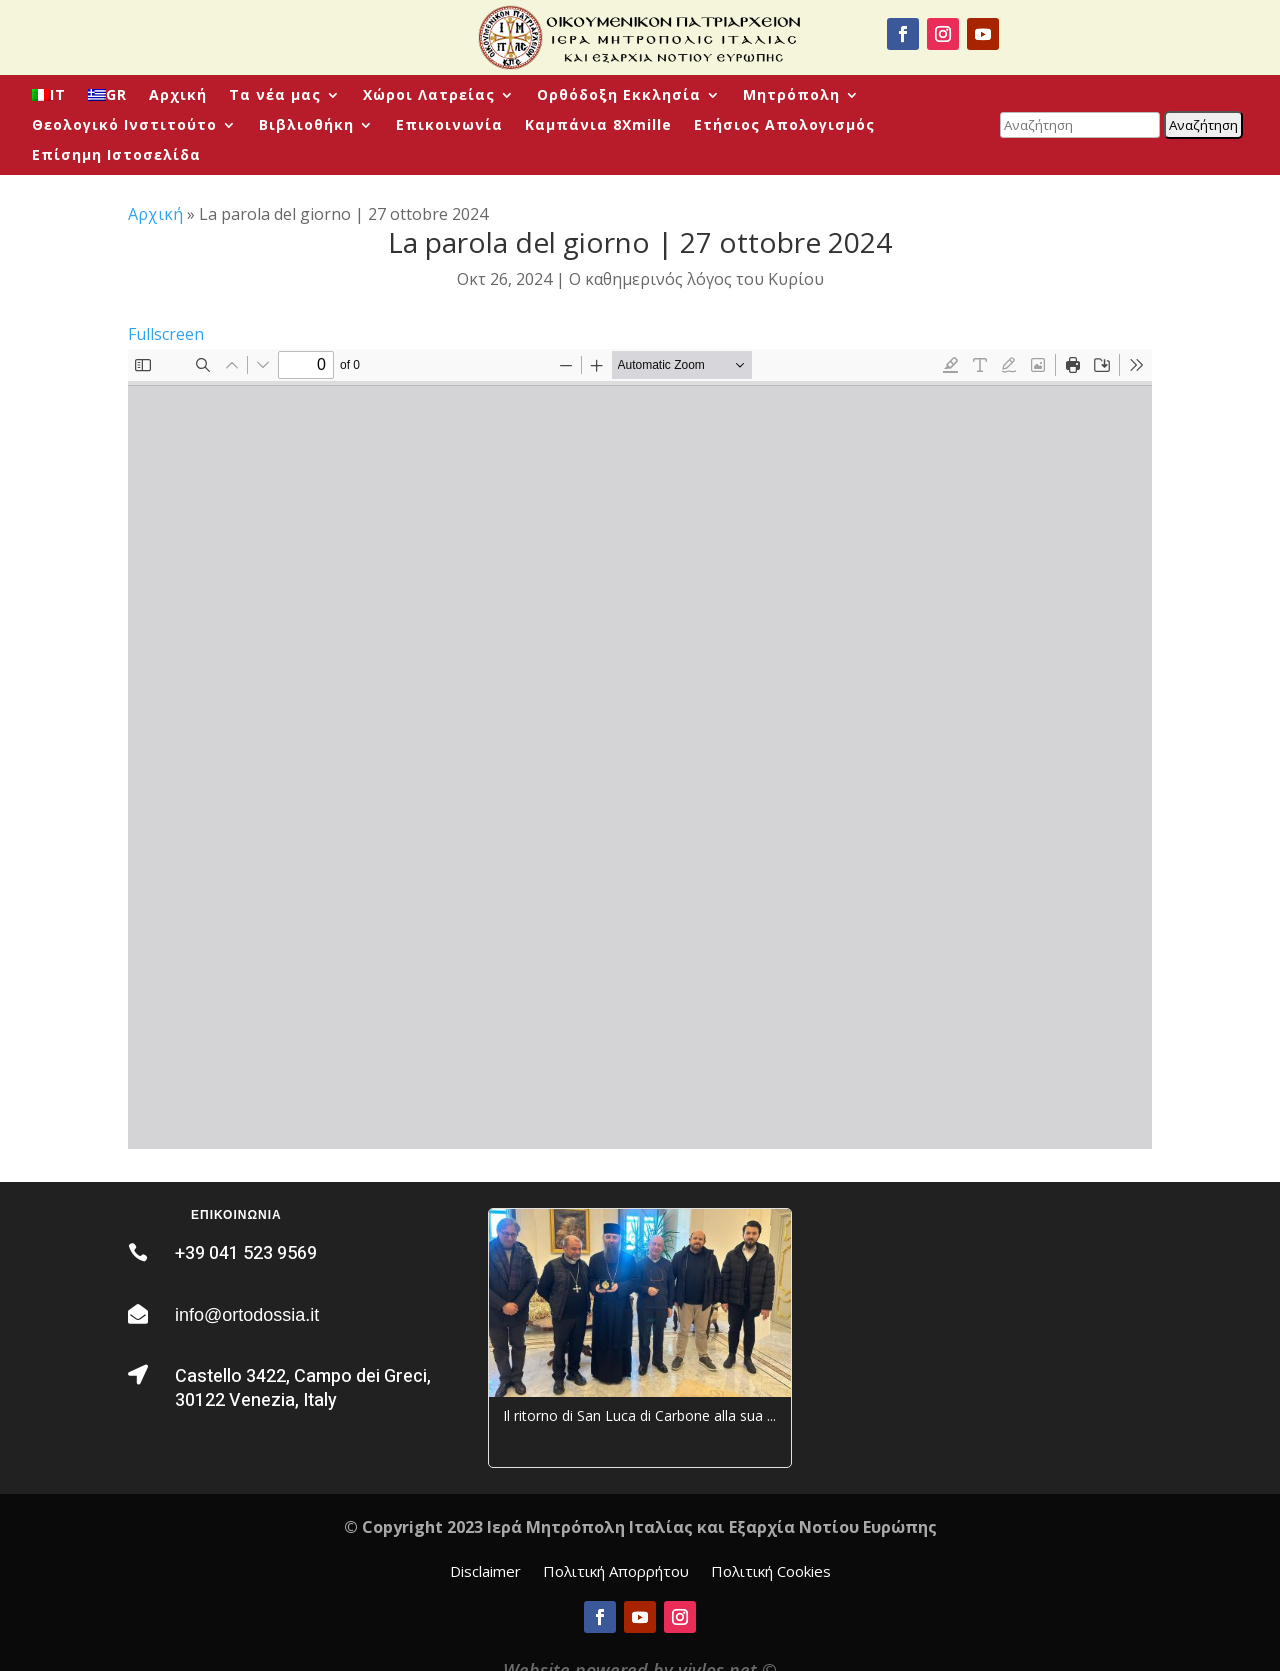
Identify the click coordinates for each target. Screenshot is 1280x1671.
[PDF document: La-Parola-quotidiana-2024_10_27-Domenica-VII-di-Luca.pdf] (640, 749)
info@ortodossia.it (247, 1315)
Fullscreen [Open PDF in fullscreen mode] (166, 334)
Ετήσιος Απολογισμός (784, 126)
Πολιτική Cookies (771, 1572)
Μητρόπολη (791, 96)
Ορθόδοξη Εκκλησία (619, 96)
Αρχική (178, 96)
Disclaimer (485, 1572)
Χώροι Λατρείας (429, 96)
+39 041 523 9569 (246, 1253)
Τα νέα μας (275, 96)
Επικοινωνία (449, 126)
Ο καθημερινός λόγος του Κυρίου (696, 279)
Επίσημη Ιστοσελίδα (116, 156)
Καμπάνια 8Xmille (598, 126)
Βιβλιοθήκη (306, 126)
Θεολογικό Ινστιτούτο (124, 126)
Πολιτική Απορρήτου (616, 1572)
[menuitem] (49, 99)
